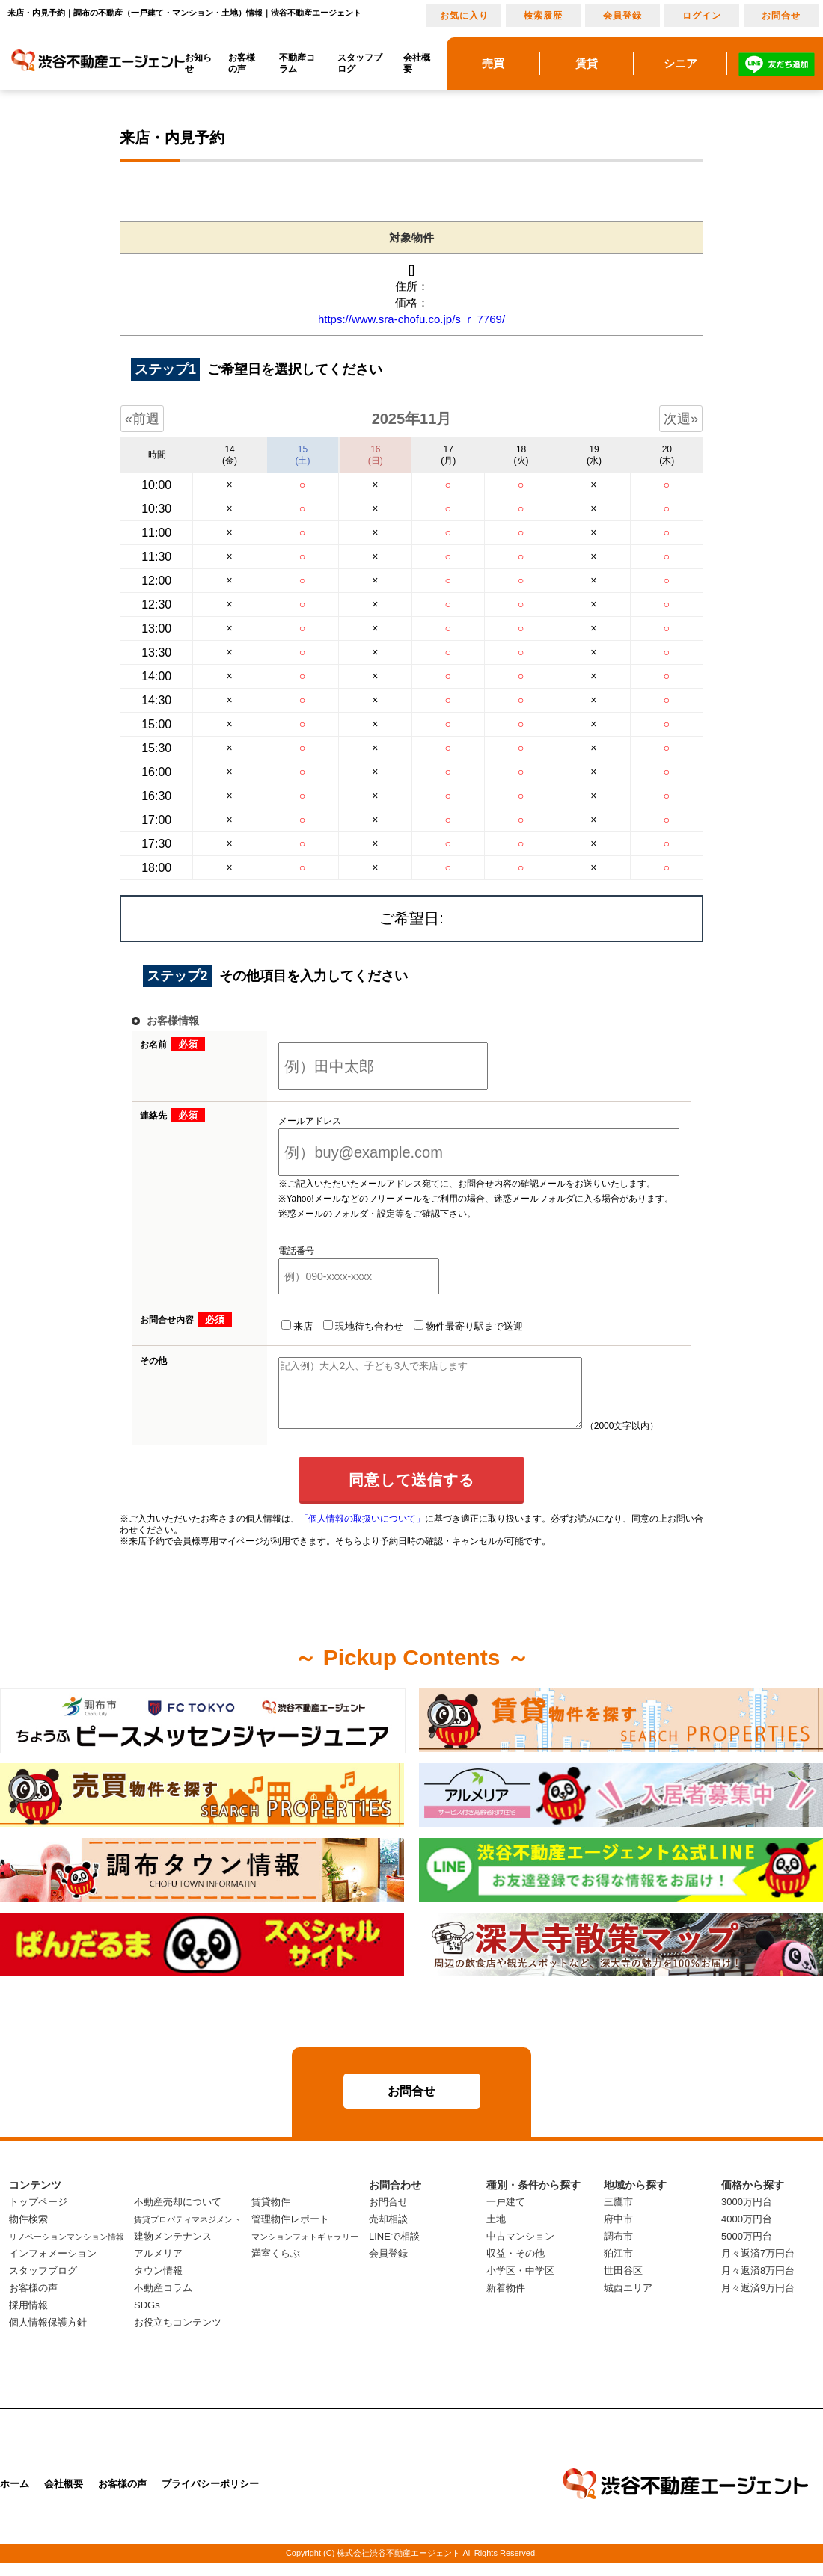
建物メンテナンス (173, 2249)
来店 (297, 1326)
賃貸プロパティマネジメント (187, 2232)
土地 (496, 2232)
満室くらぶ (275, 2266)
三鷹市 (618, 2215)
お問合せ (781, 15)
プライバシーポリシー (210, 2497)
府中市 (618, 2232)
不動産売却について (177, 2215)
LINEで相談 (394, 2249)
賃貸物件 (270, 2215)
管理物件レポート (290, 2232)
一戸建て (505, 2215)
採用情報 (28, 2318)
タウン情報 (158, 2284)
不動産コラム (297, 63)
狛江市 (618, 2266)
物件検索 (28, 2232)
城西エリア (628, 2301)
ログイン (701, 15)
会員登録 (622, 15)
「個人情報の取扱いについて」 (362, 1532)
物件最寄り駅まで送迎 (468, 1326)
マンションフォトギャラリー (304, 2249)
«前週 (142, 418)
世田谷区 (623, 2284)
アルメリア (158, 2266)
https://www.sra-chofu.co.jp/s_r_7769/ (411, 319)
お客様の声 (241, 63)
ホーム (14, 2497)
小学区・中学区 (520, 2284)
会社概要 (416, 63)
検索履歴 (543, 15)
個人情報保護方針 (48, 2335)
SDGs (147, 2318)
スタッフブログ (359, 63)
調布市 (618, 2249)
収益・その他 (515, 2266)
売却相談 (388, 2232)
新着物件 (505, 2301)
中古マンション (520, 2249)
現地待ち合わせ (363, 1326)
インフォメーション (53, 2266)
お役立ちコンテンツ (177, 2335)
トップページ (38, 2215)
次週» (681, 418)
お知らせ (198, 63)
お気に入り (464, 15)
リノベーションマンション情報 (66, 2249)
